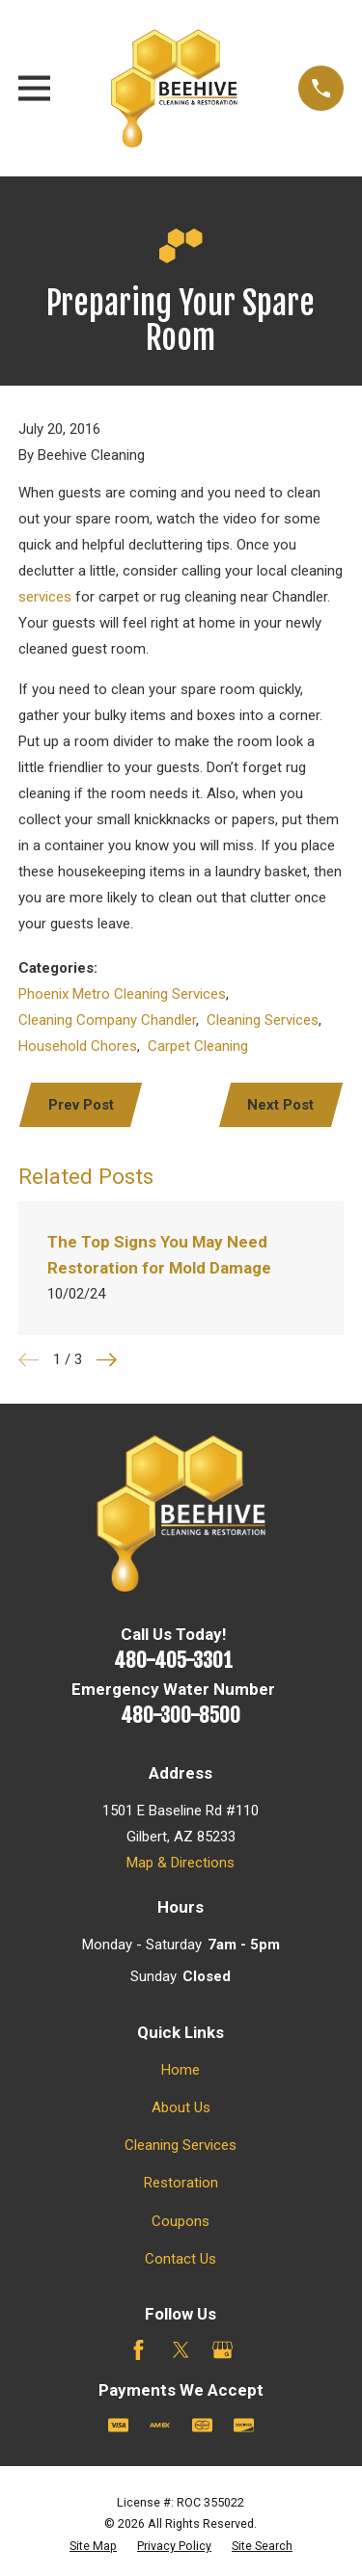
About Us (181, 2107)
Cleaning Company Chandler (107, 1020)
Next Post (280, 1105)
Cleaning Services (263, 1020)
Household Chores (77, 1046)
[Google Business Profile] (222, 2350)
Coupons (180, 2221)
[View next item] (107, 1360)
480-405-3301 (173, 1660)
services (44, 596)
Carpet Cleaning (198, 1046)
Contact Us (180, 2258)
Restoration (181, 2182)
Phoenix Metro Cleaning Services (122, 994)
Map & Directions (180, 1862)
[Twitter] (181, 2350)
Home (180, 2070)
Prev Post (81, 1105)
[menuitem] (93, 2547)
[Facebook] (138, 2350)
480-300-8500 (180, 1715)
